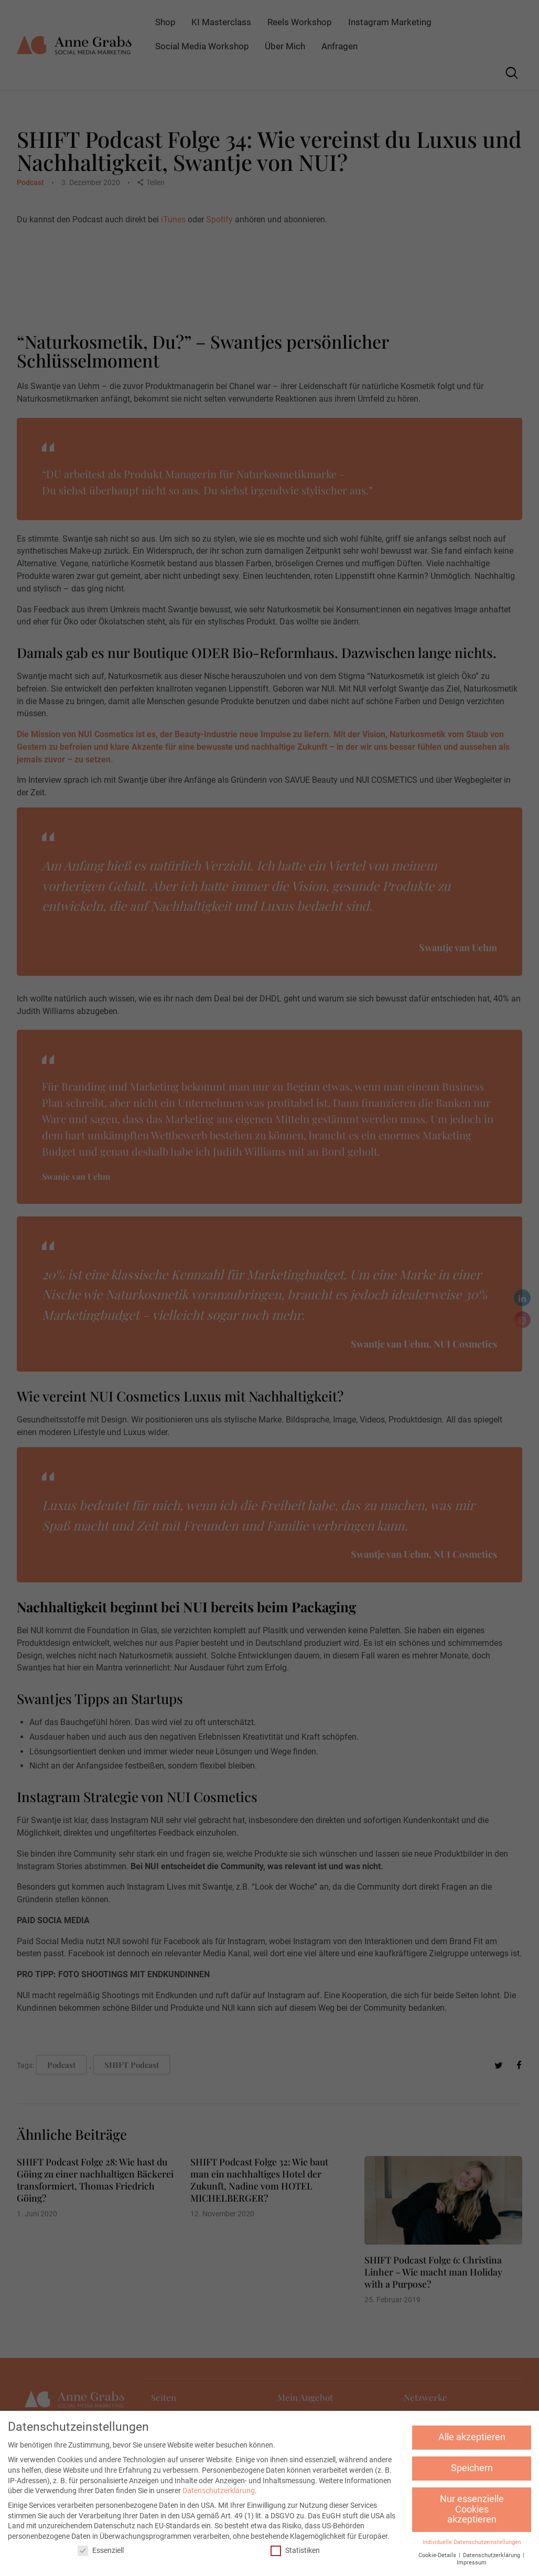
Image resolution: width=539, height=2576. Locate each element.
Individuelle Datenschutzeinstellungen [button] (472, 2542)
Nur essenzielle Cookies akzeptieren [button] (472, 2509)
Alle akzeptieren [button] (471, 2437)
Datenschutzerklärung (218, 2490)
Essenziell (101, 2551)
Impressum (472, 2562)
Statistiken (295, 2551)
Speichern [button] (472, 2468)
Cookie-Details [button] (438, 2555)
